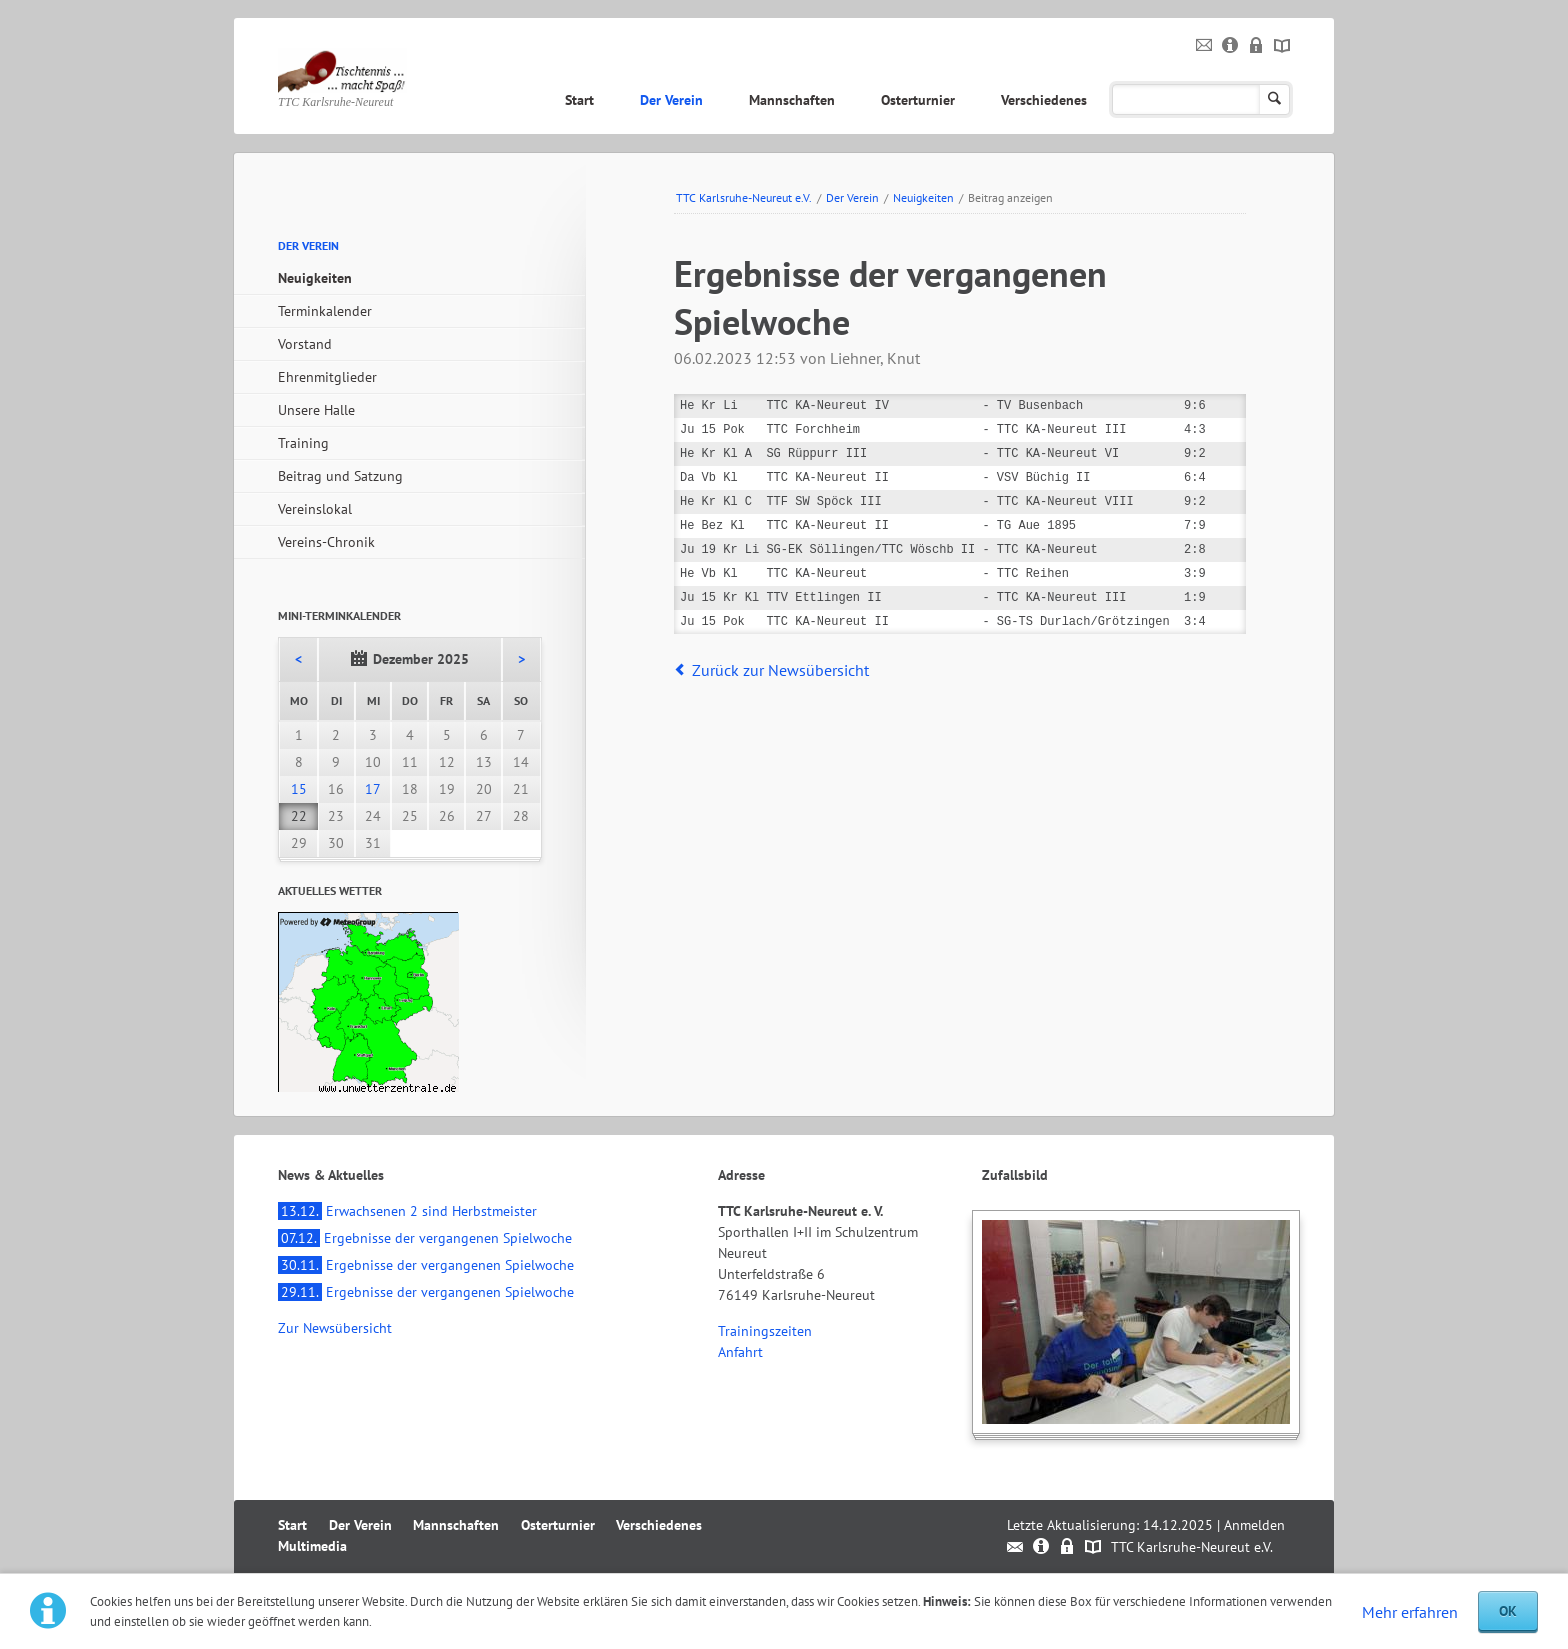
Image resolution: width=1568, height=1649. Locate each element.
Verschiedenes (1044, 100)
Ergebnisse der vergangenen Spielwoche (425, 1238)
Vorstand (305, 344)
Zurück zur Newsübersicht (780, 670)
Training (303, 443)
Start (579, 100)
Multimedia (1167, 100)
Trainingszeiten (765, 1331)
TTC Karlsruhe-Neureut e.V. (744, 197)
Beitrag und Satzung (340, 476)
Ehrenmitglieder (327, 377)
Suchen (1274, 99)
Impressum (1230, 46)
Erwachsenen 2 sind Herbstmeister (407, 1211)
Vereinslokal (315, 509)
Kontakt (1204, 46)
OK (1508, 1611)
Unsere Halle (316, 410)
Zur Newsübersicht (335, 1328)
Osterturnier (918, 100)
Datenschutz (1256, 46)
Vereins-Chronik (326, 542)
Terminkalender (325, 311)
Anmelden (1254, 1525)
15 (299, 789)
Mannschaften (792, 100)
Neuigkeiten (923, 197)
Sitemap (1282, 46)
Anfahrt (740, 1352)
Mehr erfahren (1410, 1612)
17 (373, 789)
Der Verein (671, 100)
